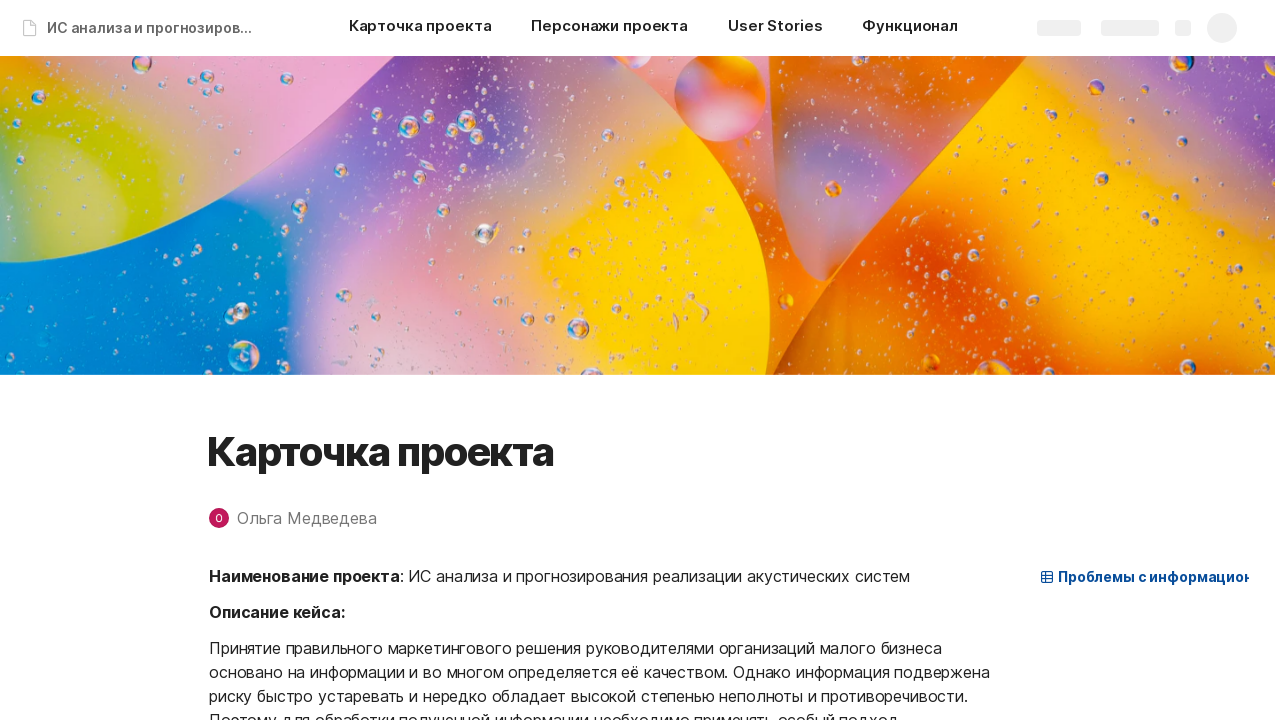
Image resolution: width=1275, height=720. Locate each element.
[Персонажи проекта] (609, 28)
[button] (303, 518)
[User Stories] (775, 28)
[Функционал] (910, 28)
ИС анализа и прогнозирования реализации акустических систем (153, 27)
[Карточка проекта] (420, 28)
